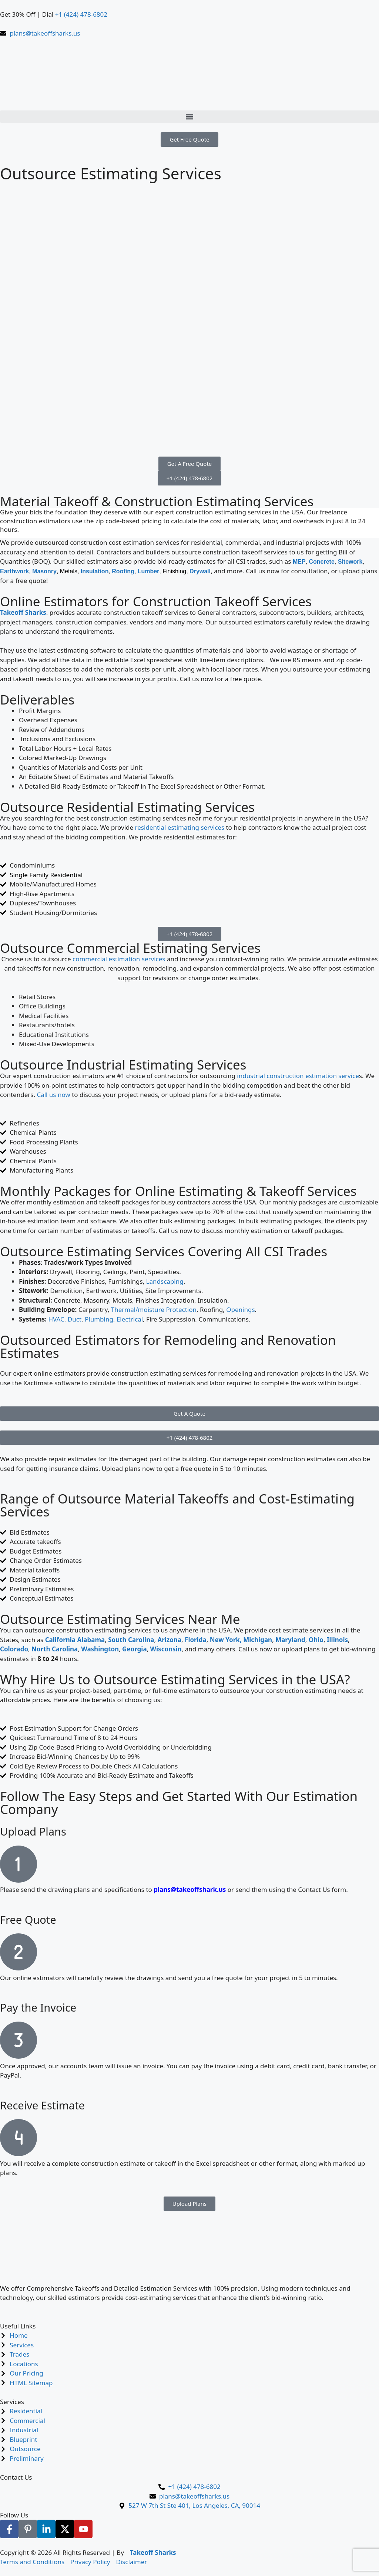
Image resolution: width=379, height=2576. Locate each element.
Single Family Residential (46, 875)
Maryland (290, 1639)
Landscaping (165, 1281)
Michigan (257, 1639)
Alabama (91, 1639)
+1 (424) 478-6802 (81, 14)
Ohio (316, 1639)
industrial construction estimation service (298, 1075)
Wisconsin (166, 1649)
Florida (196, 1639)
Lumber (149, 571)
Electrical (130, 1319)
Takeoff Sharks (23, 612)
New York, (226, 1639)
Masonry (44, 571)
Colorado (14, 1649)
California (60, 1639)
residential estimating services (179, 827)
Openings (240, 1309)
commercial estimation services (119, 959)
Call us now (53, 1094)
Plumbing (99, 1319)
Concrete (321, 561)
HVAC (55, 1319)
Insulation (95, 571)
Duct (74, 1319)
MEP (299, 561)
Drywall (200, 571)
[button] (189, 116)
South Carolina (131, 1639)
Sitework (350, 561)
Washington (100, 1649)
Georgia (134, 1649)
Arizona (169, 1639)
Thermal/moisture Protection (154, 1309)
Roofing (123, 571)
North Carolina (54, 1649)
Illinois (337, 1639)
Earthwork (14, 571)
